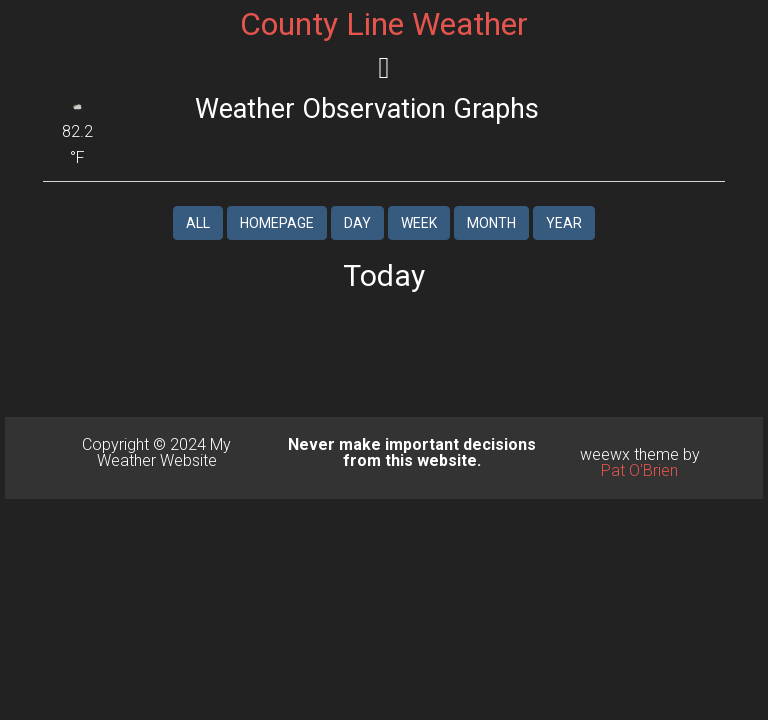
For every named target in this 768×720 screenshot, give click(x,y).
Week (419, 223)
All (198, 223)
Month (491, 223)
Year (564, 223)
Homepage (277, 223)
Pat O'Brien (639, 470)
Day (357, 223)
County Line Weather (384, 24)
